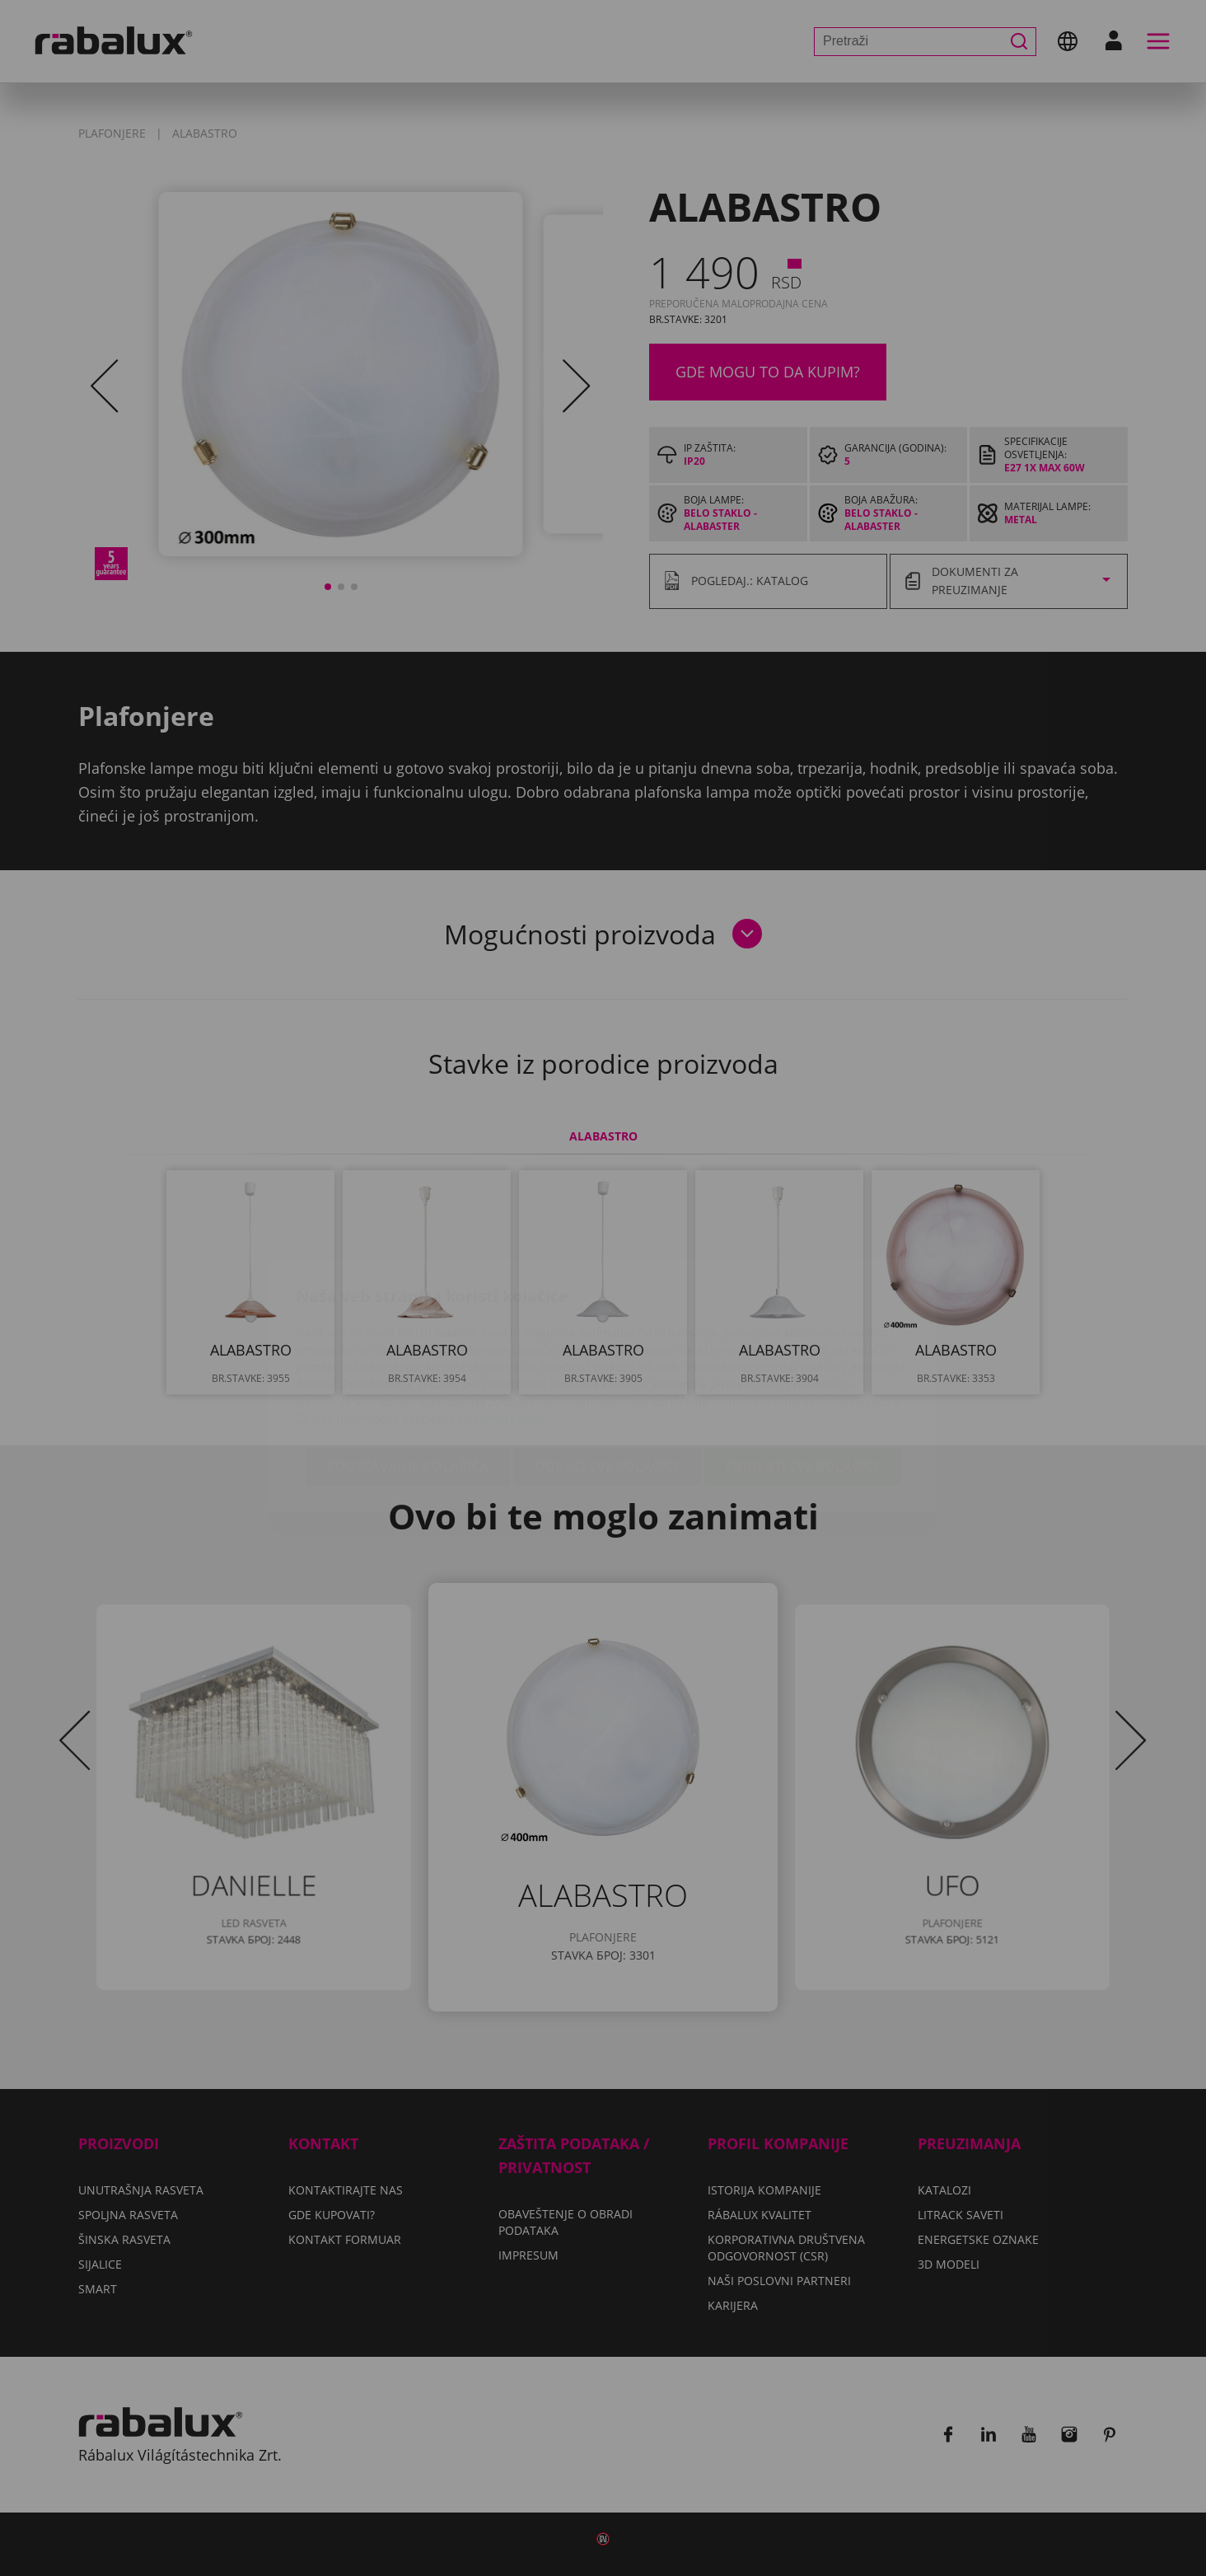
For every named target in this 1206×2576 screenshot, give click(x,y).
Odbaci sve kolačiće (607, 1370)
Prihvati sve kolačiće (803, 1370)
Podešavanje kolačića (407, 1370)
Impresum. (513, 1321)
